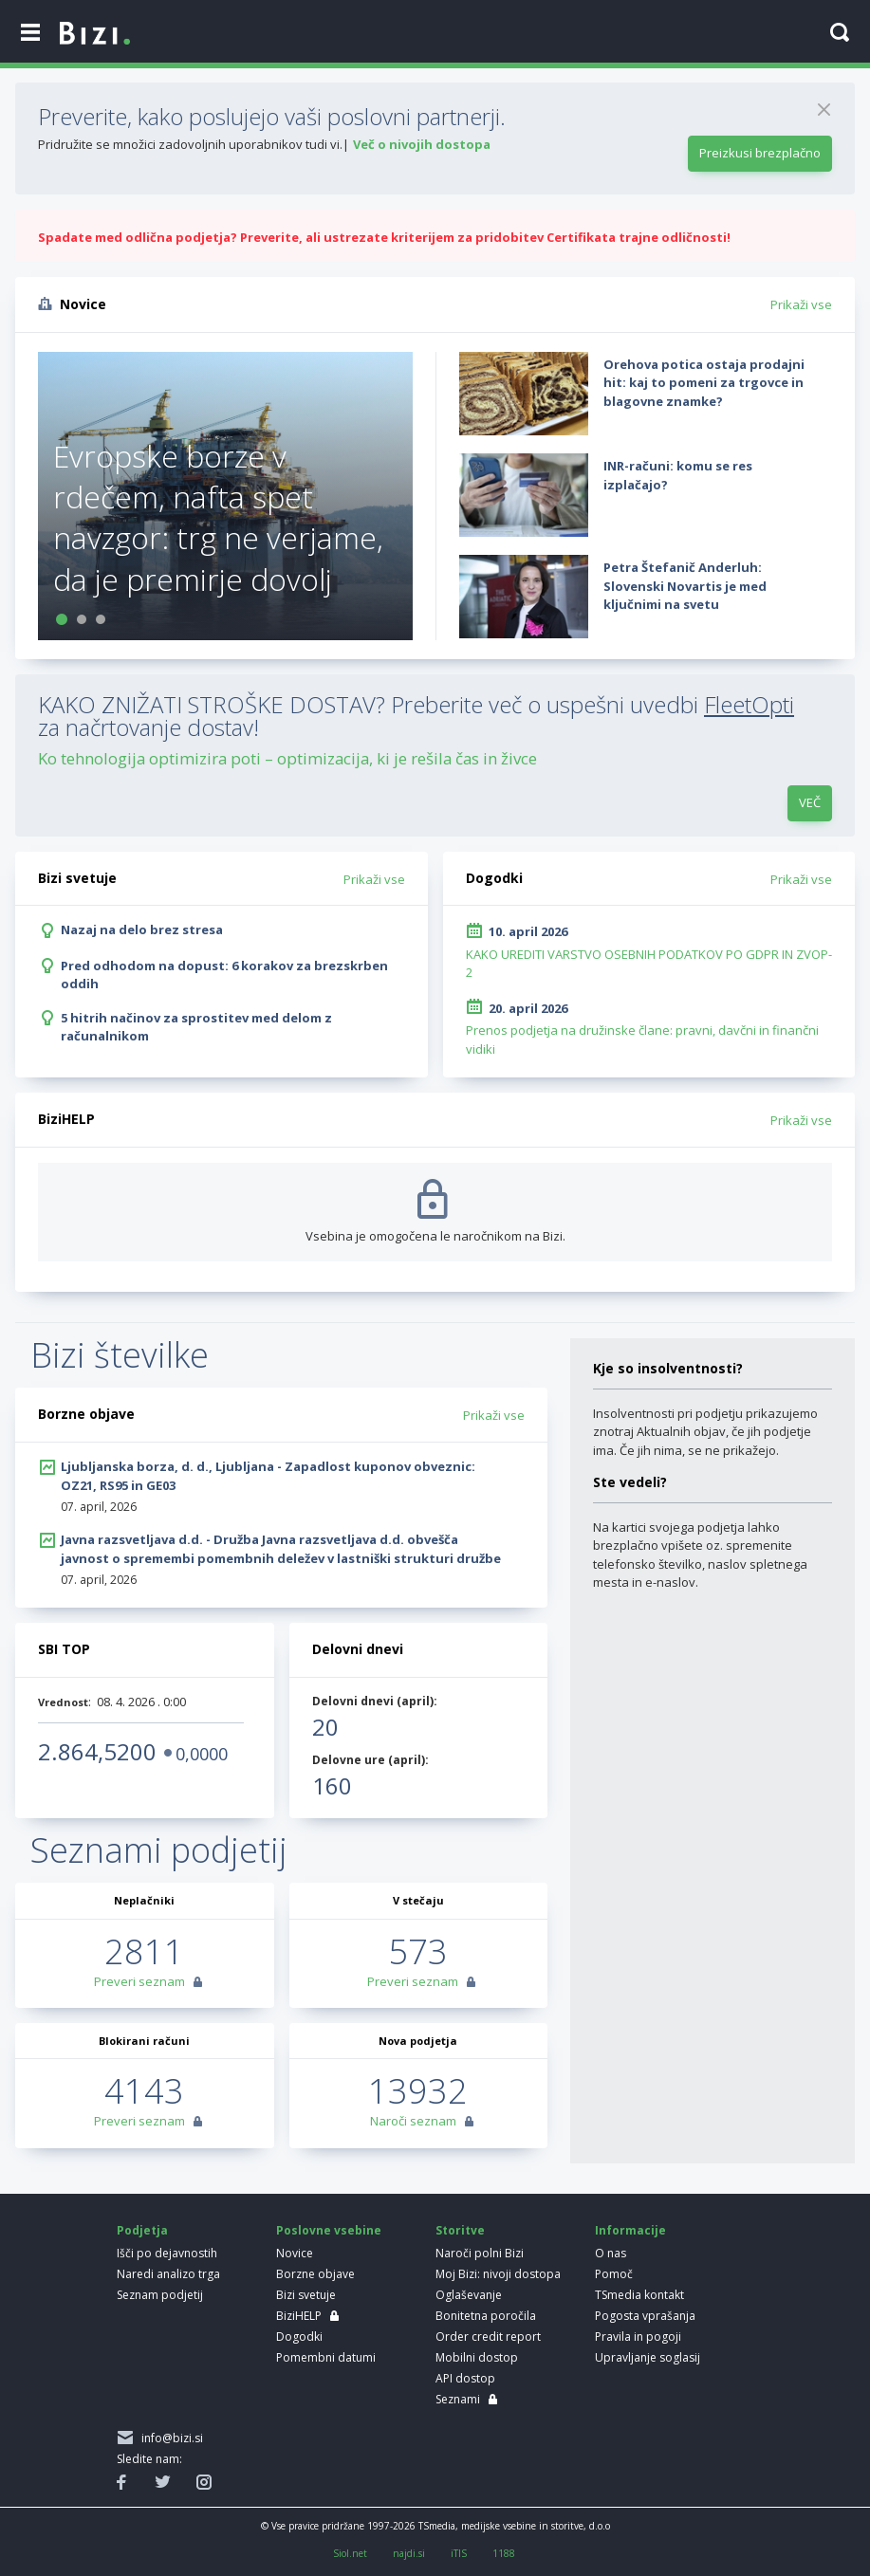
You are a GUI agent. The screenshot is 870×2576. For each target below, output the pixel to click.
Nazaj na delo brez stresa (142, 929)
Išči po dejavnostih (167, 2253)
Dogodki (299, 2336)
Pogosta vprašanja (645, 2316)
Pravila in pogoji (638, 2336)
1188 (503, 2553)
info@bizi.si (169, 2438)
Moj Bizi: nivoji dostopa (498, 2274)
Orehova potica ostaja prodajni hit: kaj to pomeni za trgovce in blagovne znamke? (704, 383)
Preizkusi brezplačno (760, 152)
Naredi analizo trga (168, 2274)
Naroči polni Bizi (479, 2253)
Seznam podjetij (160, 2295)
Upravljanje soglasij (647, 2357)
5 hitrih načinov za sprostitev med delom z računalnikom (196, 1027)
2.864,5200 (97, 1751)
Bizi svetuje (306, 2295)
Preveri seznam (139, 1981)
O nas (610, 2253)
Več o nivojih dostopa (422, 144)
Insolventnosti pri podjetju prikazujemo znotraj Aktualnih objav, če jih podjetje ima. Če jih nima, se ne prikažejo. (705, 1432)
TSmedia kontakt (639, 2295)
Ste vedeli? (630, 1482)
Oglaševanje (468, 2295)
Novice (294, 2253)
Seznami (457, 2399)
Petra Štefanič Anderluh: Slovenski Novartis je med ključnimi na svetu (685, 586)
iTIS (459, 2553)
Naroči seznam (413, 2120)
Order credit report (488, 2336)
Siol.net (350, 2553)
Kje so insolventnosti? (668, 1368)
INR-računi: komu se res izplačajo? (677, 475)
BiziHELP (299, 2316)
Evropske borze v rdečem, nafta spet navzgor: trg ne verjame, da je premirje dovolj (218, 517)
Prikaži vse (801, 304)
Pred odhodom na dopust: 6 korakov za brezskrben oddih (224, 975)
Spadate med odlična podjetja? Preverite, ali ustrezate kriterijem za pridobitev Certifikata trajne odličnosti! (384, 237)
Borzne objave (315, 2274)
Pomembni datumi (326, 2357)
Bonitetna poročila (485, 2316)
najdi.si (409, 2553)
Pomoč (614, 2274)
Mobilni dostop (476, 2357)
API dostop (465, 2378)
